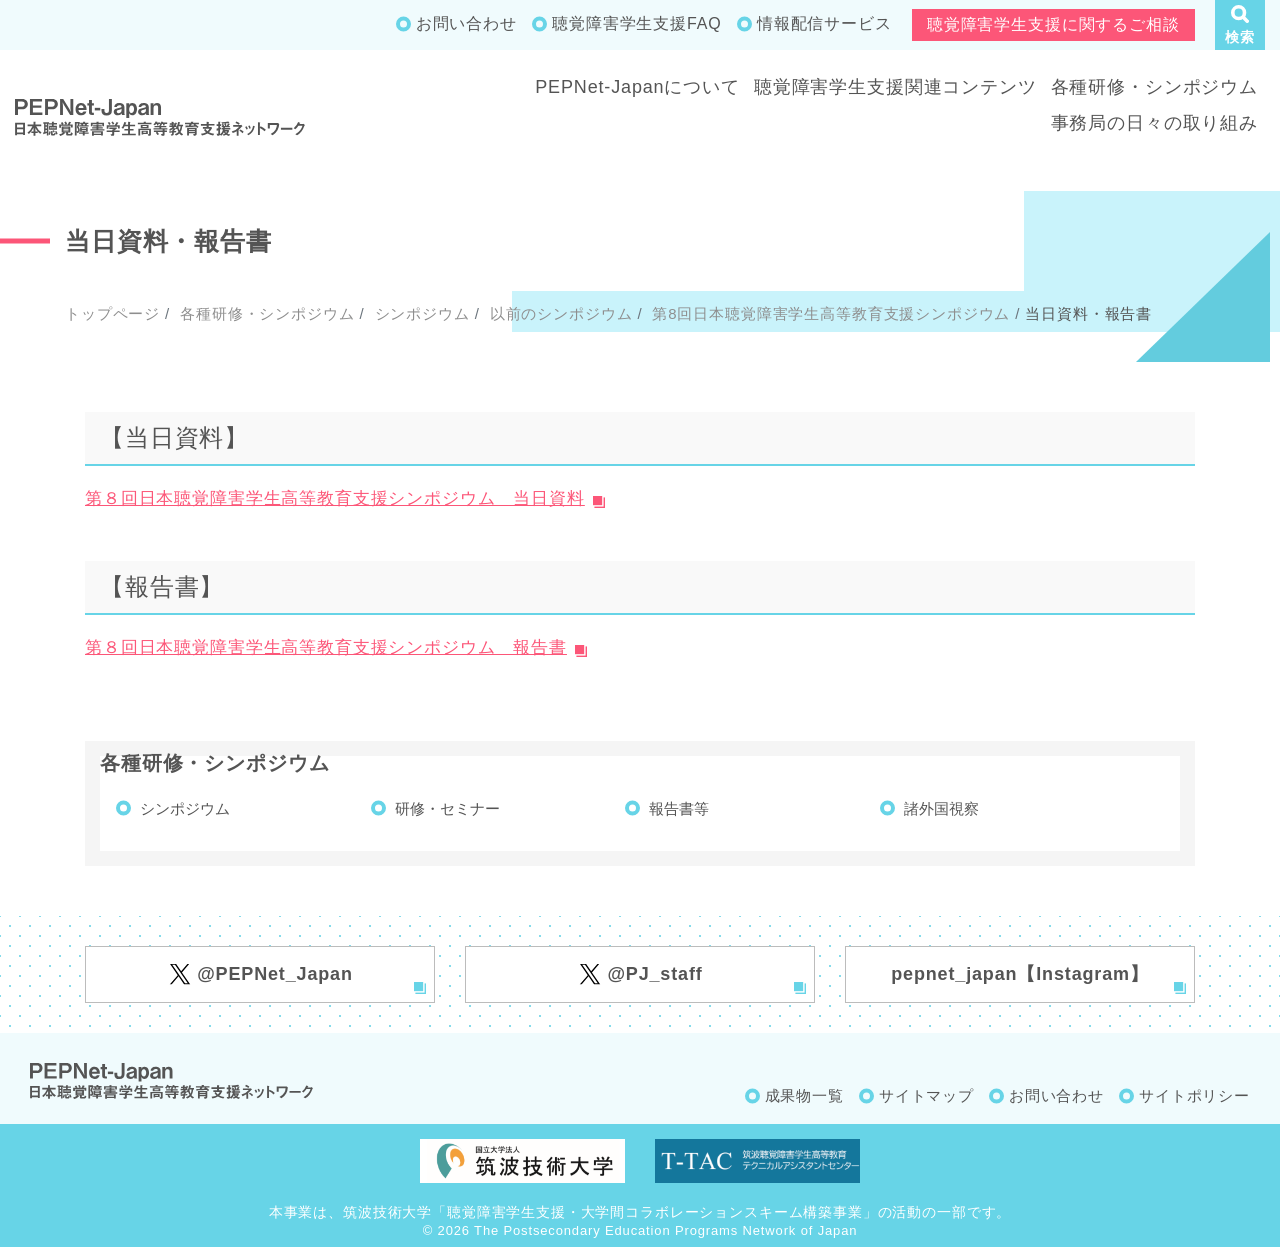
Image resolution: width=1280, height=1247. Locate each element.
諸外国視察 (941, 808)
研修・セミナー (447, 808)
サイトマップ (926, 1095)
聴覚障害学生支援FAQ (636, 23)
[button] (1240, 25)
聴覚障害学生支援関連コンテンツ (895, 87)
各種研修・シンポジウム (1154, 87)
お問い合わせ (466, 23)
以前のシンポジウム (559, 313)
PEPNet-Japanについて (637, 87)
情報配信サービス (824, 23)
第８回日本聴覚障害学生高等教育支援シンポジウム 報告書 (326, 647)
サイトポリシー (1194, 1095)
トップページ (112, 313)
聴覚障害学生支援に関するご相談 (1053, 24)
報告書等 (679, 808)
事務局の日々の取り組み (1154, 123)
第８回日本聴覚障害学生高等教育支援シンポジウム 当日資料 (335, 498)
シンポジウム (420, 313)
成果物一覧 (804, 1095)
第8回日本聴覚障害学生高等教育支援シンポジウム (828, 313)
